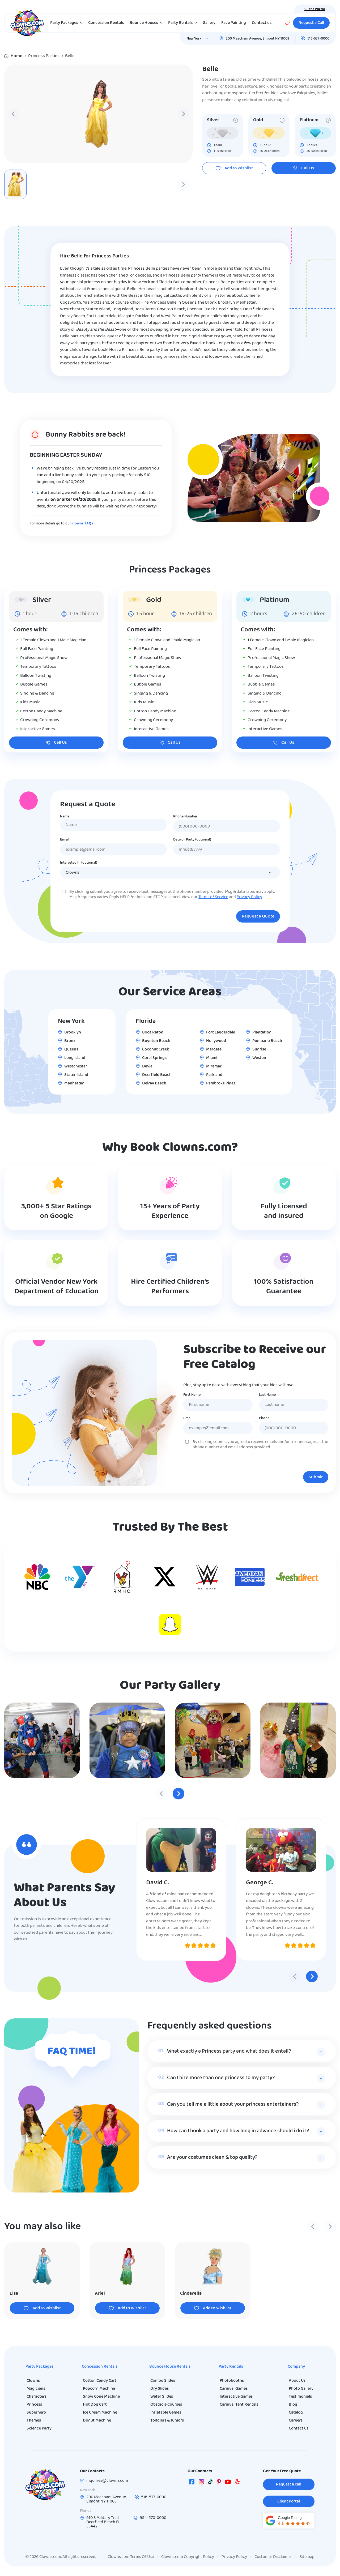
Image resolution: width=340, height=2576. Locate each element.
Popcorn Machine (99, 2389)
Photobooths (232, 2381)
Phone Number (185, 817)
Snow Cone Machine (101, 2396)
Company (296, 2366)
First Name (192, 1395)
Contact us (261, 22)
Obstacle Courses (166, 2404)
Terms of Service (213, 897)
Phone (264, 1418)
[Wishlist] (287, 22)
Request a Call (311, 22)
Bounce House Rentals (169, 2366)
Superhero (36, 2412)
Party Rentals (231, 2366)
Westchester (75, 1066)
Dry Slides (159, 2389)
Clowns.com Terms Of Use (131, 2557)
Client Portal (314, 9)
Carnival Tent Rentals (239, 2404)
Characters (36, 2396)
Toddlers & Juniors (167, 2420)
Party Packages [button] (67, 22)
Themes (34, 2420)
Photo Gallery (301, 2389)
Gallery (209, 22)
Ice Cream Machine (100, 2412)
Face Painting (233, 22)
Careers (296, 2420)
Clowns (33, 2381)
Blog (293, 2404)
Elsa (14, 2293)
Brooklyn (72, 1032)
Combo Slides (162, 2381)
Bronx (69, 1041)
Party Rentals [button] (183, 22)
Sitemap (307, 2557)
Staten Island (76, 1075)
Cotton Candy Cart (99, 2381)
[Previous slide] (13, 114)
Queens (71, 1049)
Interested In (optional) (78, 863)
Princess (34, 2404)
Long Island (74, 1058)
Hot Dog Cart (95, 2404)
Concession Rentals (106, 22)
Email (64, 840)
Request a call (288, 2484)
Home (16, 55)
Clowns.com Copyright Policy (187, 2557)
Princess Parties (44, 55)
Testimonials (300, 2396)
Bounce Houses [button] (147, 22)
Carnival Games (234, 2389)
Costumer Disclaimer (273, 2557)
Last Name (267, 1395)
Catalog (296, 2412)
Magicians (36, 2389)
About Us (297, 2381)
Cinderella (191, 2293)
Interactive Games (236, 2396)
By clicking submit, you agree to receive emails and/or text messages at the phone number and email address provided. (260, 1444)
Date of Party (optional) (192, 840)
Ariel (100, 2293)
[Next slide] (183, 114)
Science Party (39, 2428)
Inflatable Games (165, 2412)
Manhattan (74, 1083)
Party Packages (39, 2366)
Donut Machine (97, 2420)
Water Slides (161, 2396)
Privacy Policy (249, 897)
